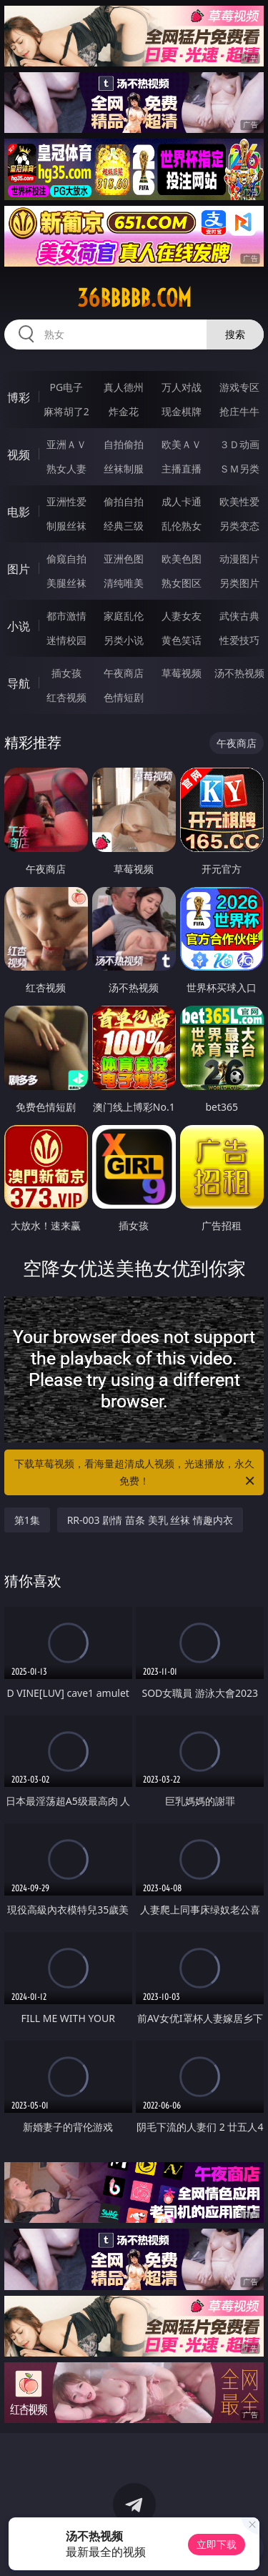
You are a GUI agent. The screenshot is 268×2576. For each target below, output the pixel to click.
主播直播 (182, 468)
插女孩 (66, 673)
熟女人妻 (66, 468)
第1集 (27, 1520)
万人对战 (182, 387)
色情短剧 (124, 697)
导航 (18, 683)
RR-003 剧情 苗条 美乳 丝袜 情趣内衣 (150, 1520)
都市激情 (66, 616)
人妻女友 (182, 616)
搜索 (235, 334)
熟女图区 (182, 583)
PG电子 (66, 387)
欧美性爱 (239, 501)
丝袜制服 (124, 468)
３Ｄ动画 (239, 444)
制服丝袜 (66, 525)
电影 (18, 512)
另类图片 (239, 583)
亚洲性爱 (66, 501)
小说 (18, 626)
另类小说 (124, 640)
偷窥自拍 (66, 558)
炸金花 (124, 411)
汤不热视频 (239, 673)
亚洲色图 (124, 558)
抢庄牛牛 (239, 411)
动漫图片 (239, 558)
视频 (18, 454)
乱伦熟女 (182, 525)
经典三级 (124, 525)
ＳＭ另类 (239, 468)
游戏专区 (239, 387)
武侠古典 (239, 616)
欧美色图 (182, 558)
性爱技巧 (239, 640)
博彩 (18, 397)
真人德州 (124, 387)
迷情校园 (66, 640)
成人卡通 (182, 501)
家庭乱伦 (124, 616)
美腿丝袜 (66, 583)
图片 (18, 569)
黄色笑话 (182, 640)
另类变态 (239, 525)
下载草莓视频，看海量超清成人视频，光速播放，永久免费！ (135, 1473)
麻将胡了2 (66, 411)
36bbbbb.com (134, 298)
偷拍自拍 (124, 501)
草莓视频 (182, 673)
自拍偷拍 (124, 444)
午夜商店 (124, 673)
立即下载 (217, 2544)
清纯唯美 (124, 583)
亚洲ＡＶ (66, 444)
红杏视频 (66, 697)
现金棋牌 (182, 411)
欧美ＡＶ (182, 444)
